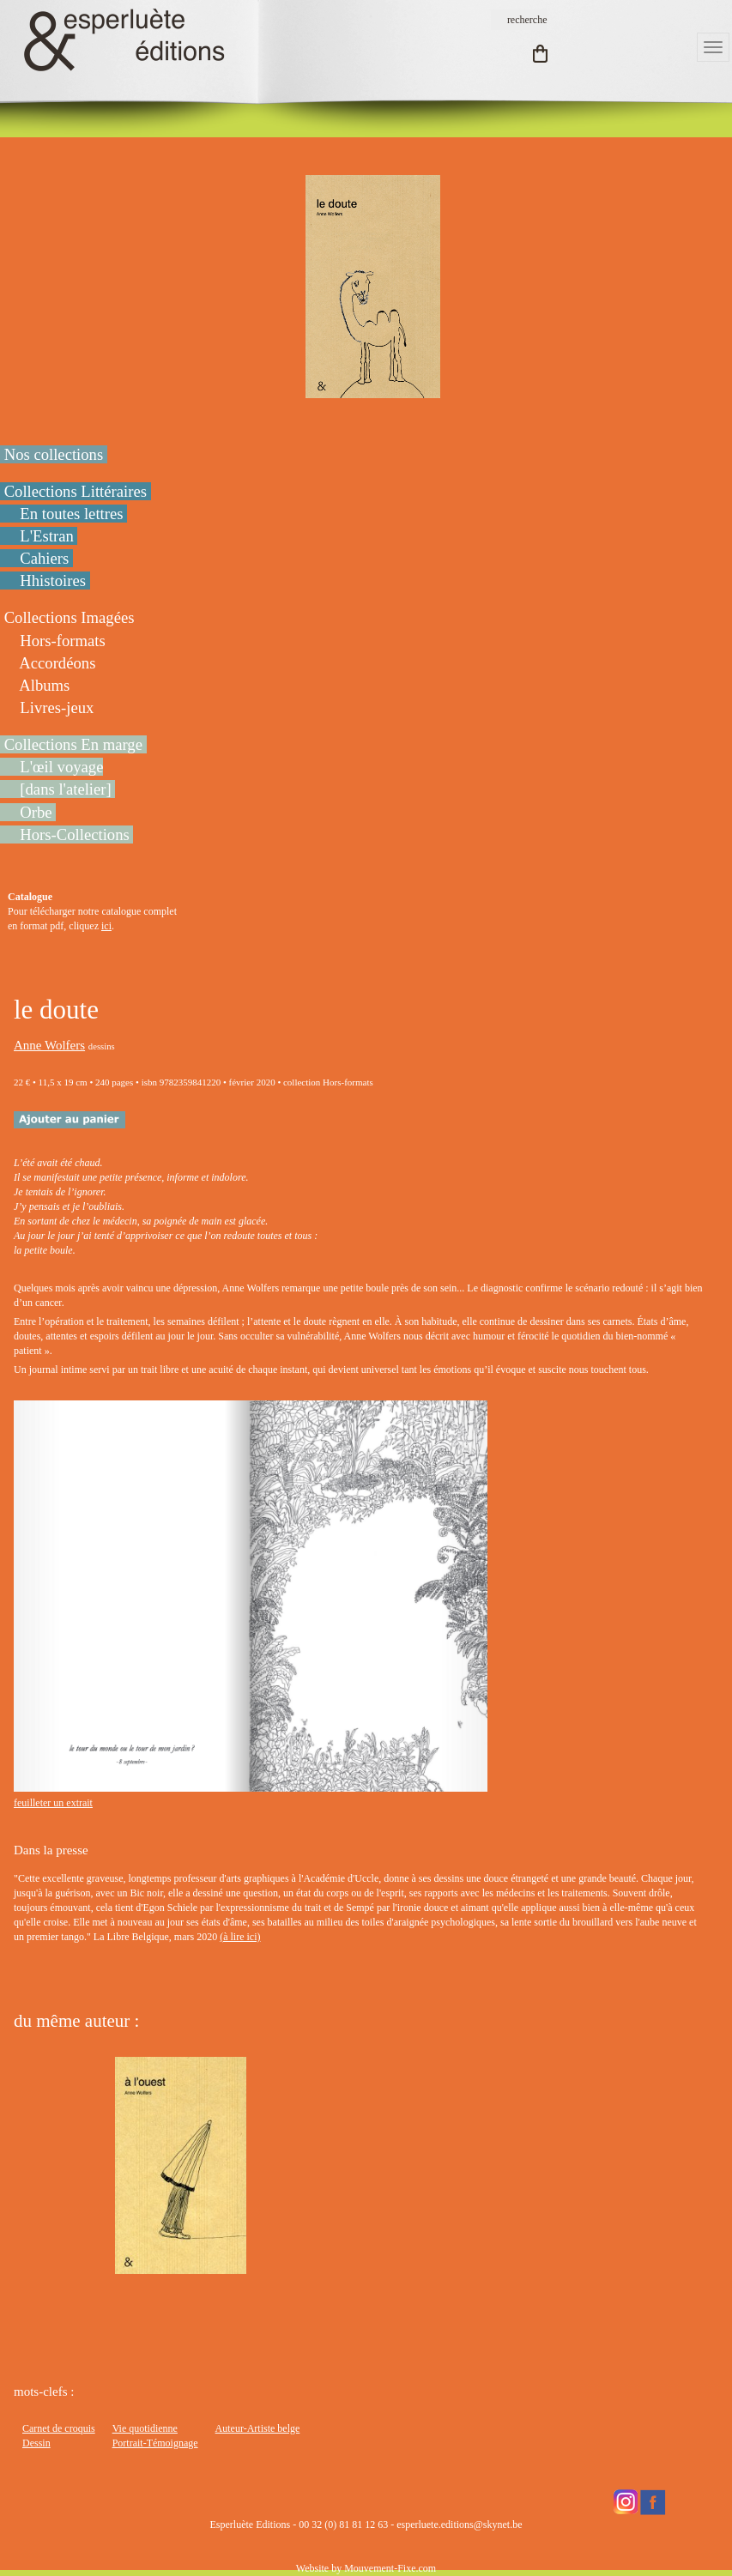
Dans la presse (51, 1850)
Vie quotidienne (145, 2428)
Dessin (36, 2443)
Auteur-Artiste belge (257, 2428)
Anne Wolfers (49, 1045)
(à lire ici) (240, 1937)
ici (106, 926)
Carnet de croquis (58, 2428)
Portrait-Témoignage (155, 2443)
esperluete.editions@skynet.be (459, 2525)
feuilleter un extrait (53, 1803)
